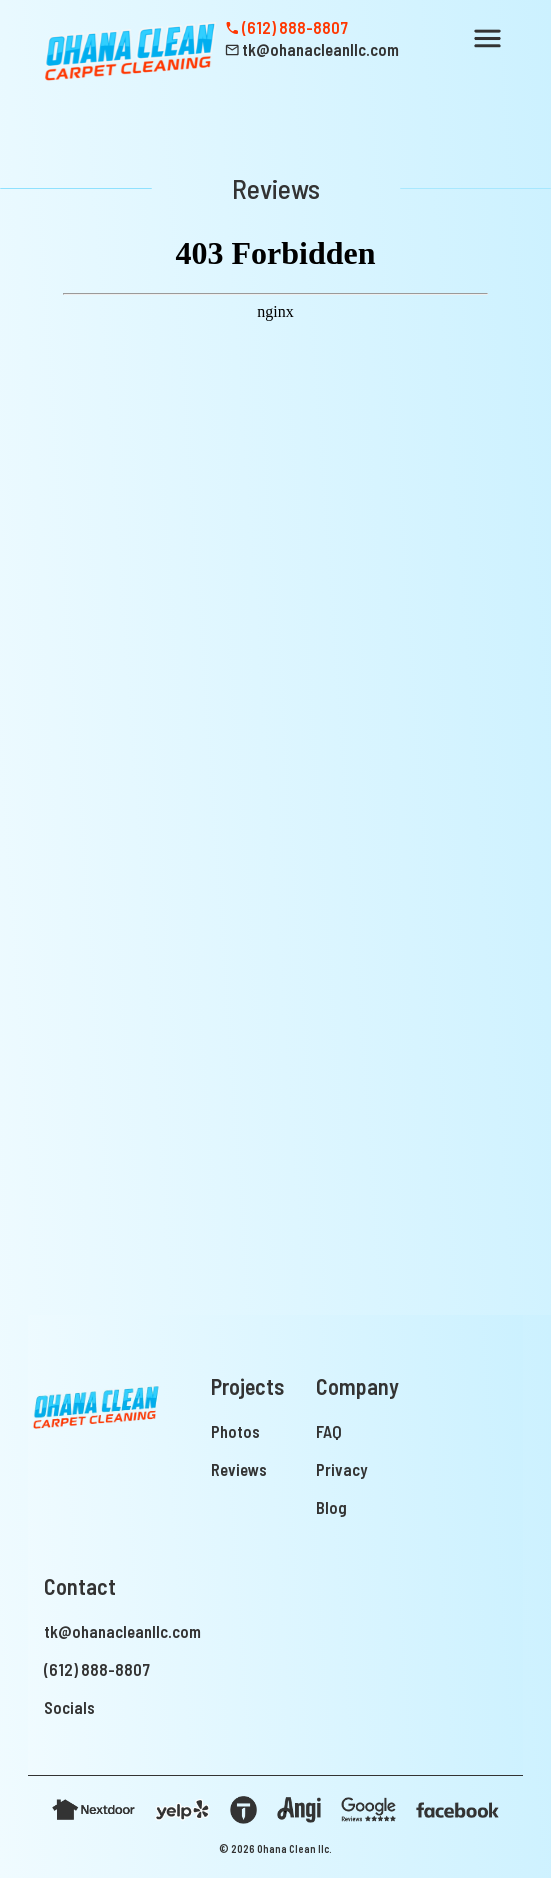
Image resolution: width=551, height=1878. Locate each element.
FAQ (329, 1431)
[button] (487, 38)
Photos (235, 1431)
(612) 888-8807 (97, 1669)
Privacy (341, 1469)
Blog (331, 1507)
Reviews (239, 1469)
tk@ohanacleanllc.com (122, 1631)
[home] (126, 51)
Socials (69, 1707)
